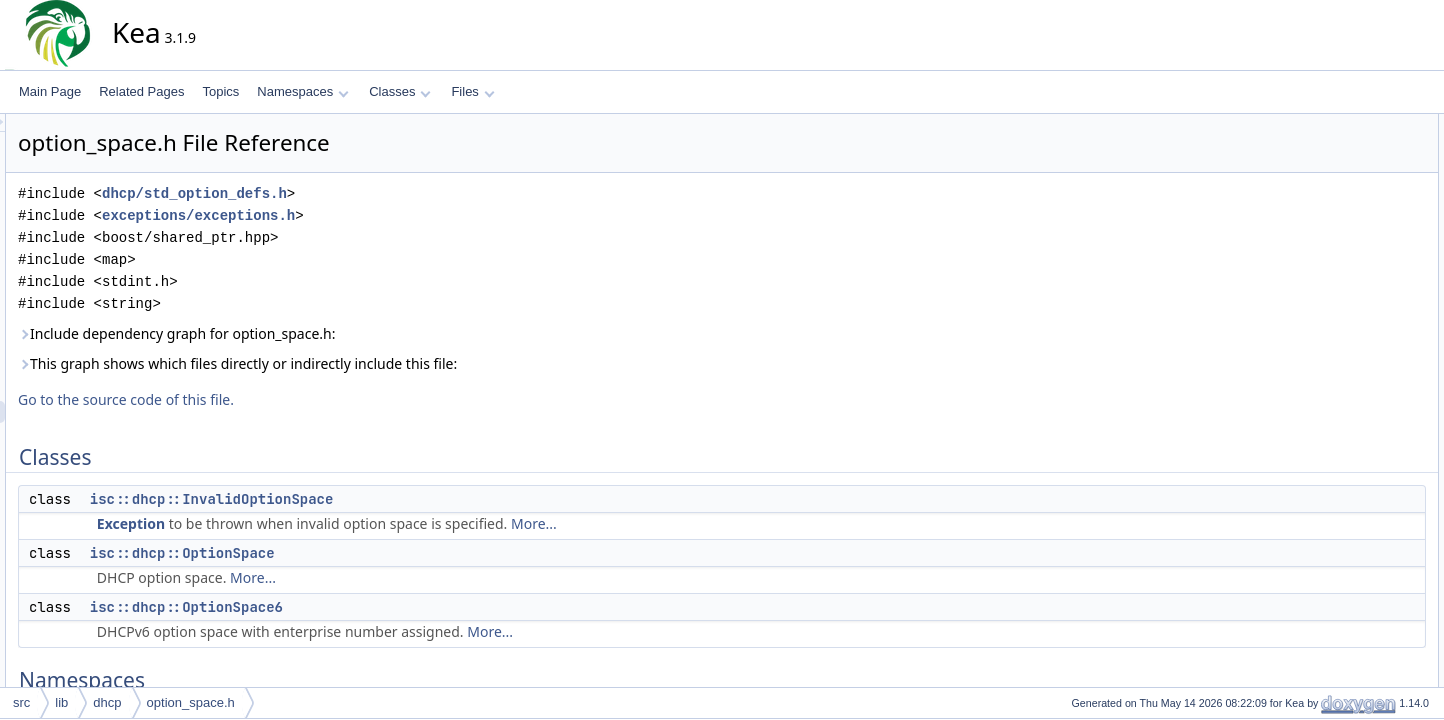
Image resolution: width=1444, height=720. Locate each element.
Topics (220, 91)
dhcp (107, 702)
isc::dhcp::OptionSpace (362, 553)
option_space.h (191, 702)
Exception (311, 523)
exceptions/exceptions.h (378, 215)
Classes (400, 91)
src (21, 702)
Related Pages (141, 91)
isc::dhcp (1330, 257)
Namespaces (302, 91)
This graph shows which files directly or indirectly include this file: (417, 363)
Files (472, 91)
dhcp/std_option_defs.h (374, 193)
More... (714, 523)
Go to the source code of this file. (306, 399)
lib (61, 702)
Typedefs (1315, 279)
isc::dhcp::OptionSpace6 (366, 607)
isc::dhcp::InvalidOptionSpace (392, 499)
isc (1314, 235)
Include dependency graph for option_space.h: (356, 333)
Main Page (50, 91)
